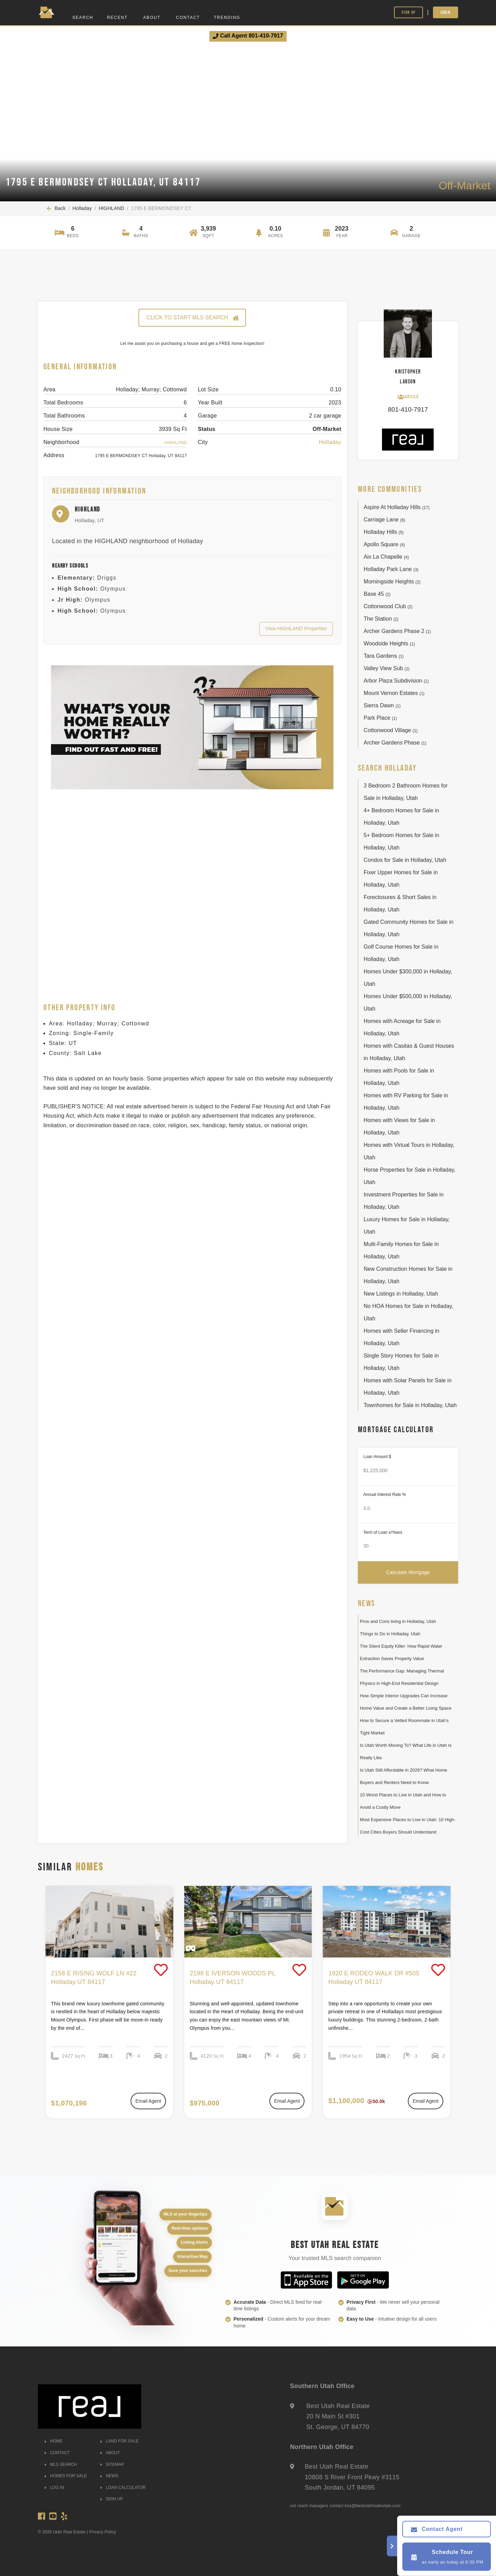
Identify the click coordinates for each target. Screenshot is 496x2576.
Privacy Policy (102, 2532)
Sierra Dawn (382, 705)
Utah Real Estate (69, 2532)
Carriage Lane (384, 519)
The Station (381, 619)
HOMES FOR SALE (66, 2475)
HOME (53, 2441)
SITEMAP (112, 2464)
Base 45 (377, 594)
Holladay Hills (384, 532)
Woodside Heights (389, 643)
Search (82, 17)
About (152, 17)
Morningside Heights (392, 581)
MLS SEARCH (61, 2464)
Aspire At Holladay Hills (397, 507)
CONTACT (57, 2452)
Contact (188, 17)
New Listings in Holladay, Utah (401, 1294)
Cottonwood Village (391, 730)
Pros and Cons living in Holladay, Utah (398, 1621)
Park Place (380, 718)
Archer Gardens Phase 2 (397, 631)
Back (56, 208)
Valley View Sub (387, 668)
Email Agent (148, 2101)
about (407, 396)
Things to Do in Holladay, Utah (390, 1633)
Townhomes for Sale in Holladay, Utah (410, 1405)
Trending (227, 17)
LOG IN (54, 2487)
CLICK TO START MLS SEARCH (192, 318)
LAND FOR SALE (119, 2441)
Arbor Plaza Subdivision (396, 681)
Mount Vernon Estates (394, 693)
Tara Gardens (384, 656)
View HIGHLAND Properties (296, 628)
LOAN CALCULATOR (123, 2487)
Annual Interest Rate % (384, 1494)
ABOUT (110, 2452)
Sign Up (408, 12)
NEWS (109, 2475)
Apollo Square (384, 544)
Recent (117, 17)
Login (446, 12)
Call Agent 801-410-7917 (248, 36)
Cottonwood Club (388, 606)
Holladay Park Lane (391, 569)
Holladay (82, 208)
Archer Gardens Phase (395, 743)
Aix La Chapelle (386, 557)
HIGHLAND (111, 208)
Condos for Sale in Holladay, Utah (405, 860)
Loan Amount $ (377, 1456)
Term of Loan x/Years (382, 1532)
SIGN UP (112, 2498)
